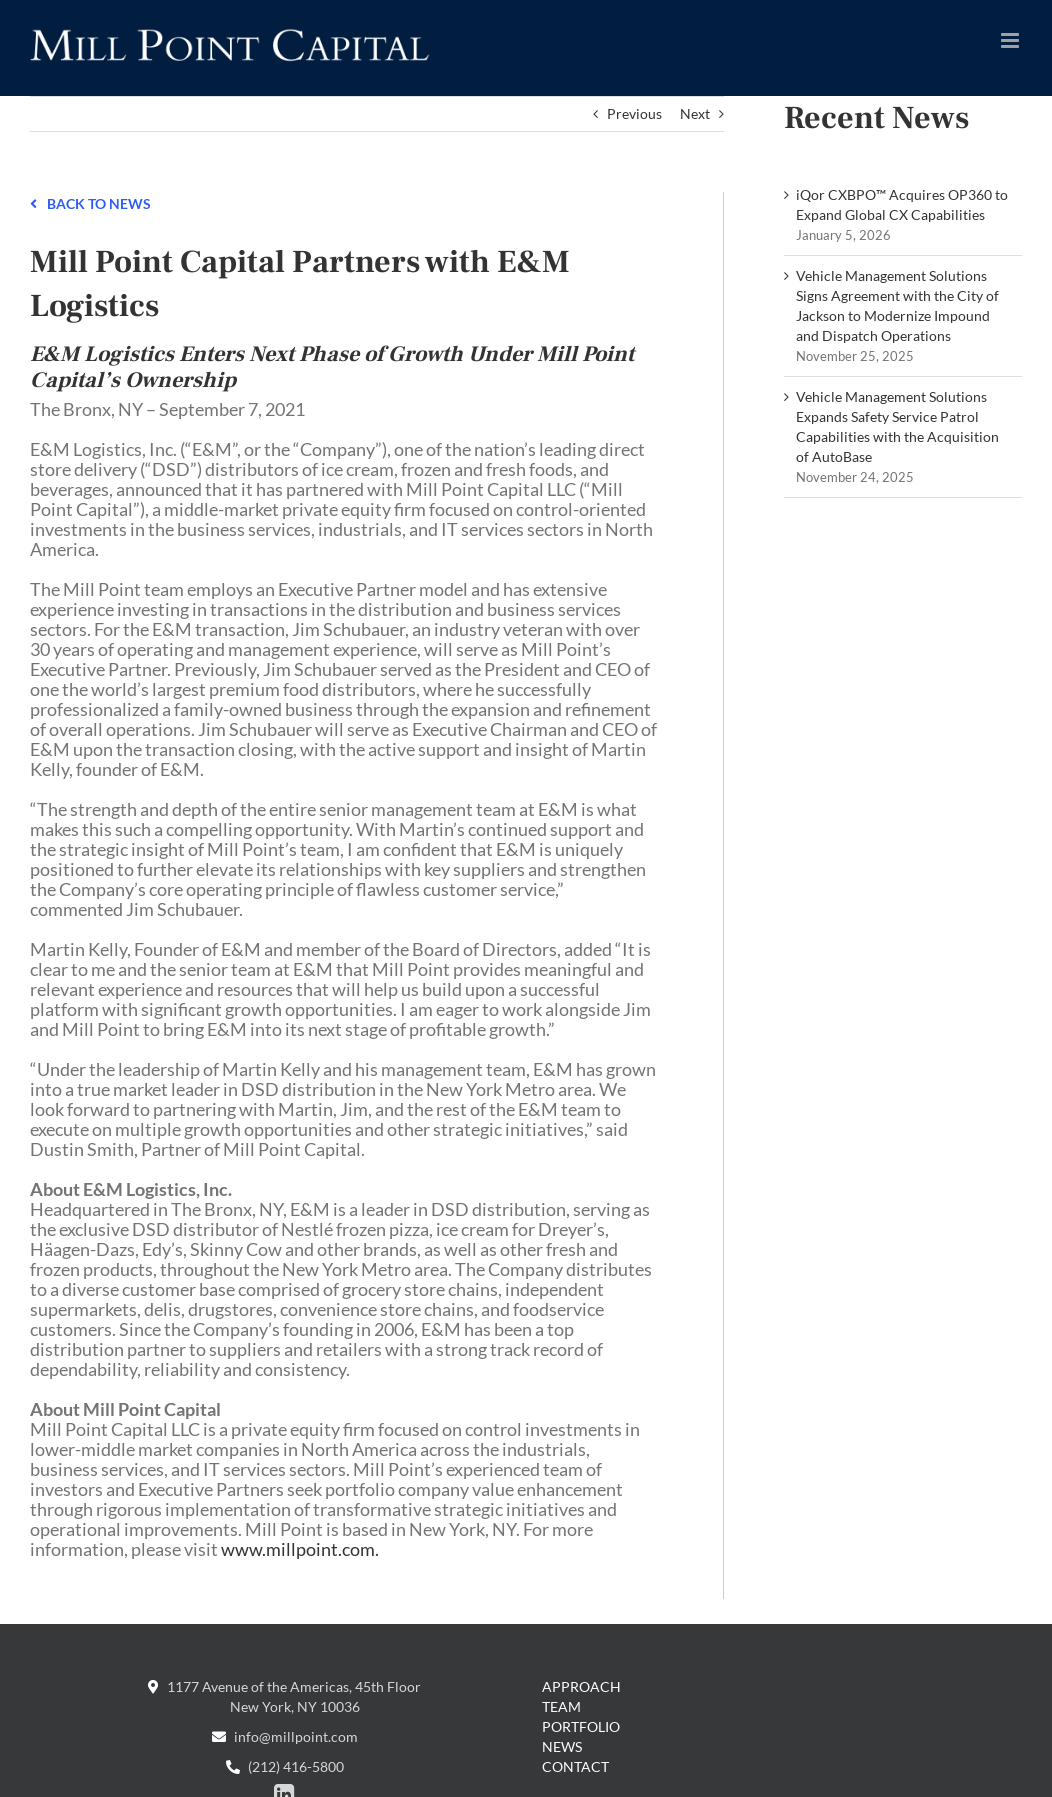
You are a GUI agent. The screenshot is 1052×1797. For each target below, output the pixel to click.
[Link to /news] (33, 202)
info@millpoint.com (285, 1736)
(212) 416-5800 (285, 1766)
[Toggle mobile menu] (1011, 40)
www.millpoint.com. (300, 1549)
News (562, 1746)
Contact (575, 1766)
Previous (634, 113)
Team (561, 1706)
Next (695, 113)
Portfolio (581, 1726)
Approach (581, 1686)
